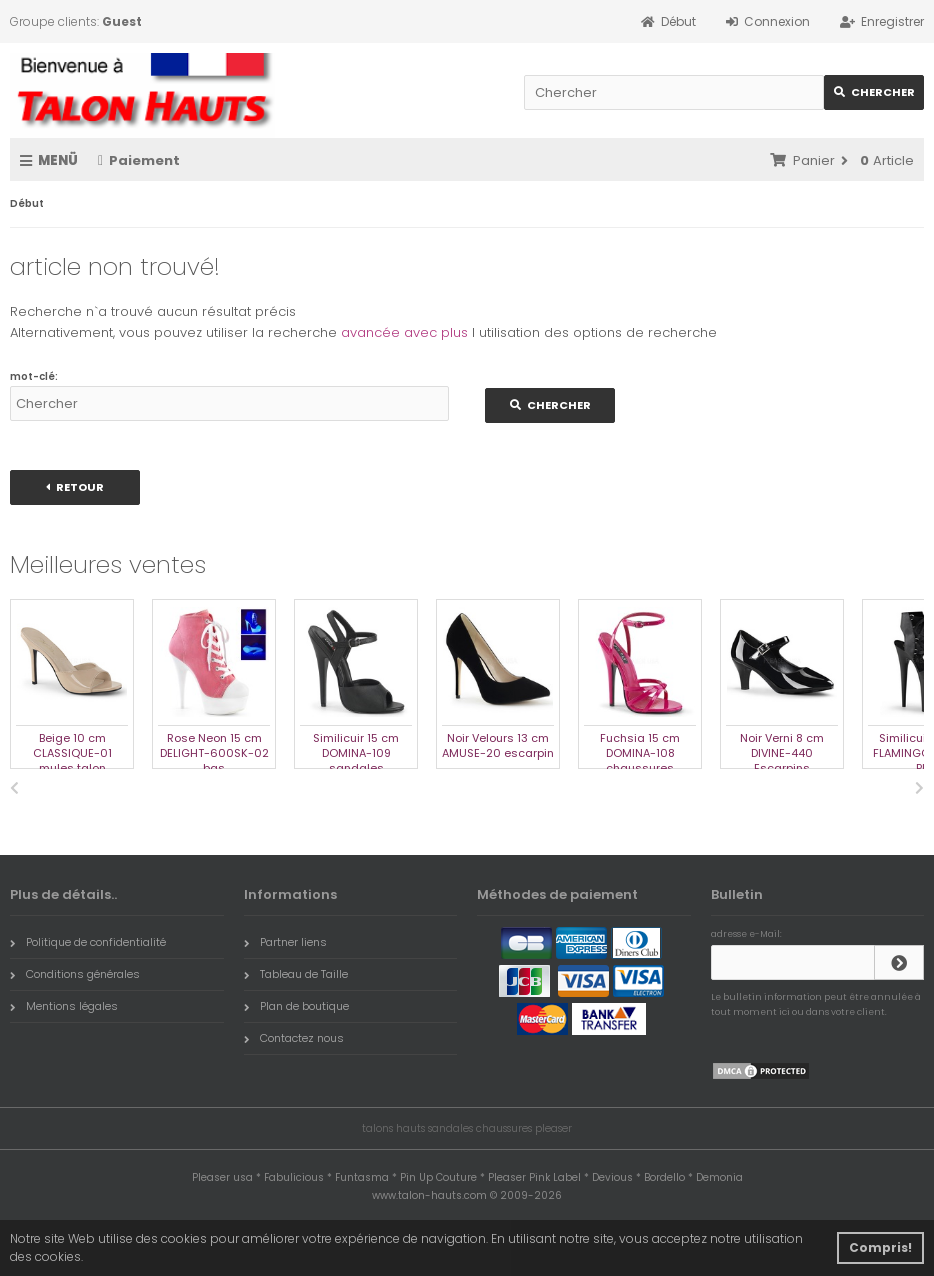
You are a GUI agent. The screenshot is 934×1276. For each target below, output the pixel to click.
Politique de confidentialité (88, 942)
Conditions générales (75, 974)
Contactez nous (294, 1038)
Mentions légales (64, 1006)
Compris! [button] (880, 1247)
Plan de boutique (296, 1006)
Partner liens (285, 942)
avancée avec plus (404, 332)
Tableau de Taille (296, 974)
